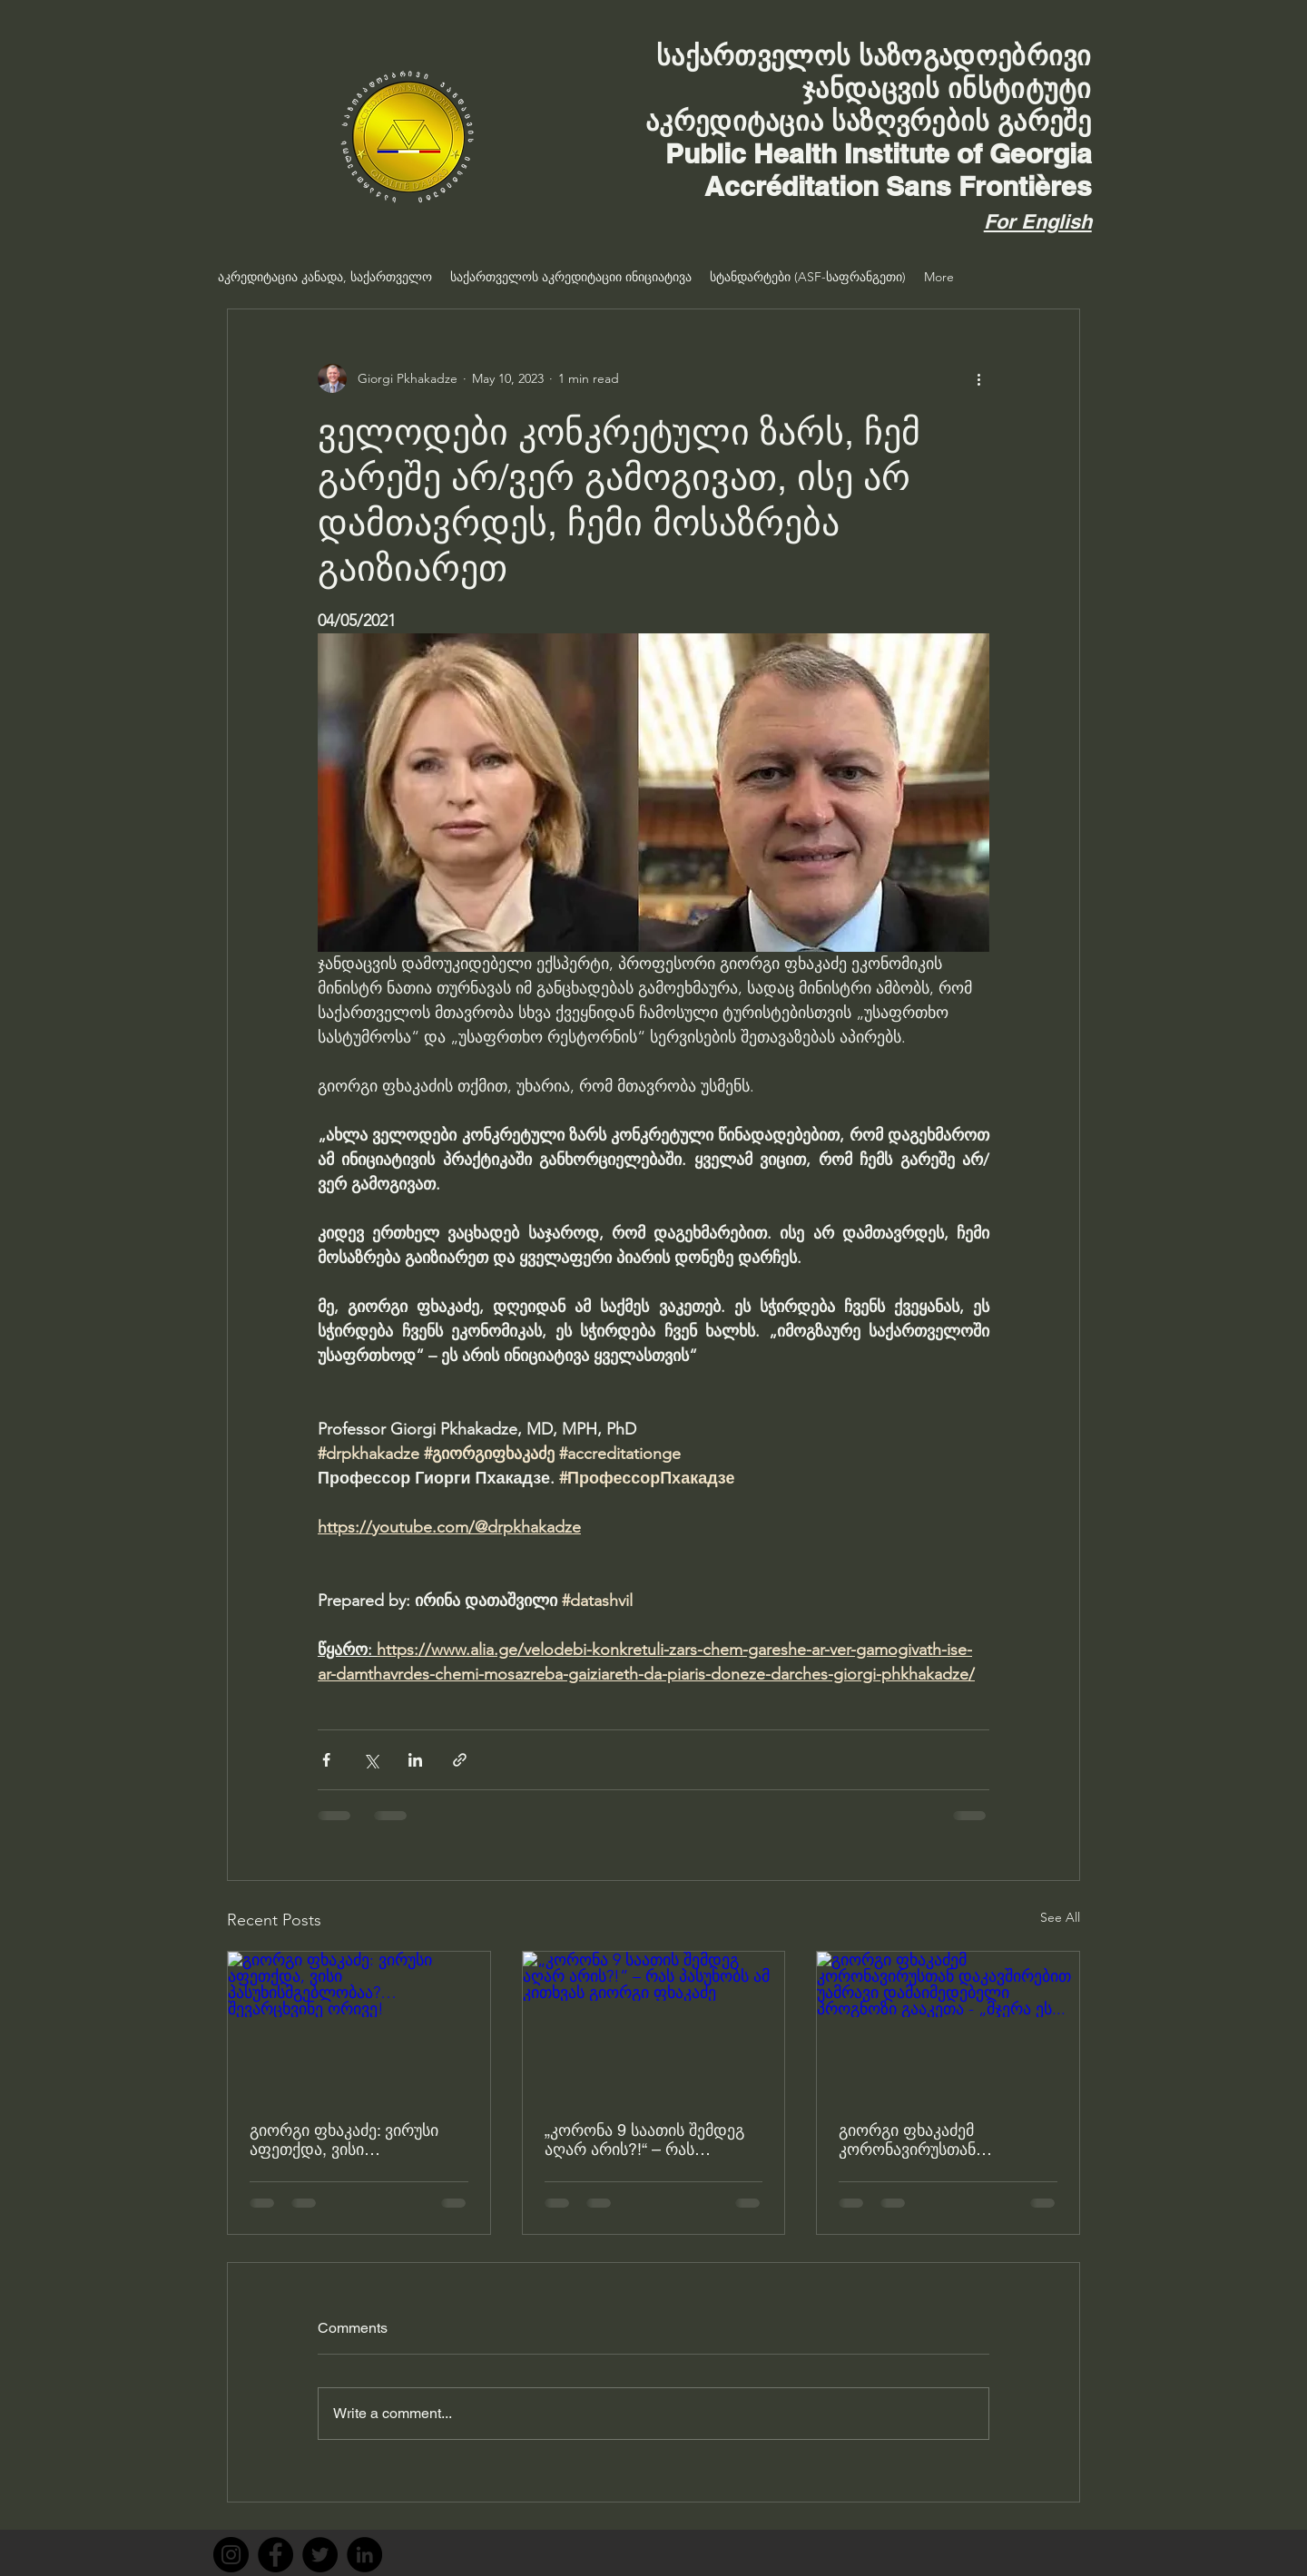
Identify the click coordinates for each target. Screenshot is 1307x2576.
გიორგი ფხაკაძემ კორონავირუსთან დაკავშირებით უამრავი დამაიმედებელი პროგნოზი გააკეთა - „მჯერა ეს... (944, 2140)
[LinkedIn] (364, 2554)
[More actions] (978, 378)
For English (1038, 221)
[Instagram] (231, 2554)
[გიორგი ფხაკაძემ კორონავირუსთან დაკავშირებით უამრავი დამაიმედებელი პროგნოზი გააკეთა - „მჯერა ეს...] (948, 2025)
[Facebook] (275, 2554)
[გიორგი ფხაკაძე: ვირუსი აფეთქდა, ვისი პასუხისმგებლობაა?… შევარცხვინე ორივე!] (359, 2025)
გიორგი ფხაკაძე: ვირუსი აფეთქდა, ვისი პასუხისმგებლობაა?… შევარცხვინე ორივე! (344, 2140)
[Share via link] (459, 1759)
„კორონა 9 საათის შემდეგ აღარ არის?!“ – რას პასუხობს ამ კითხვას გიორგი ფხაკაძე (644, 2140)
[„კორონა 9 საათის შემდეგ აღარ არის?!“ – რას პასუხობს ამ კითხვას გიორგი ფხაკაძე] (654, 2025)
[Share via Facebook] (326, 1759)
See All (1060, 1917)
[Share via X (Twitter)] (370, 1759)
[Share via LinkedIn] (415, 1759)
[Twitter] (320, 2554)
